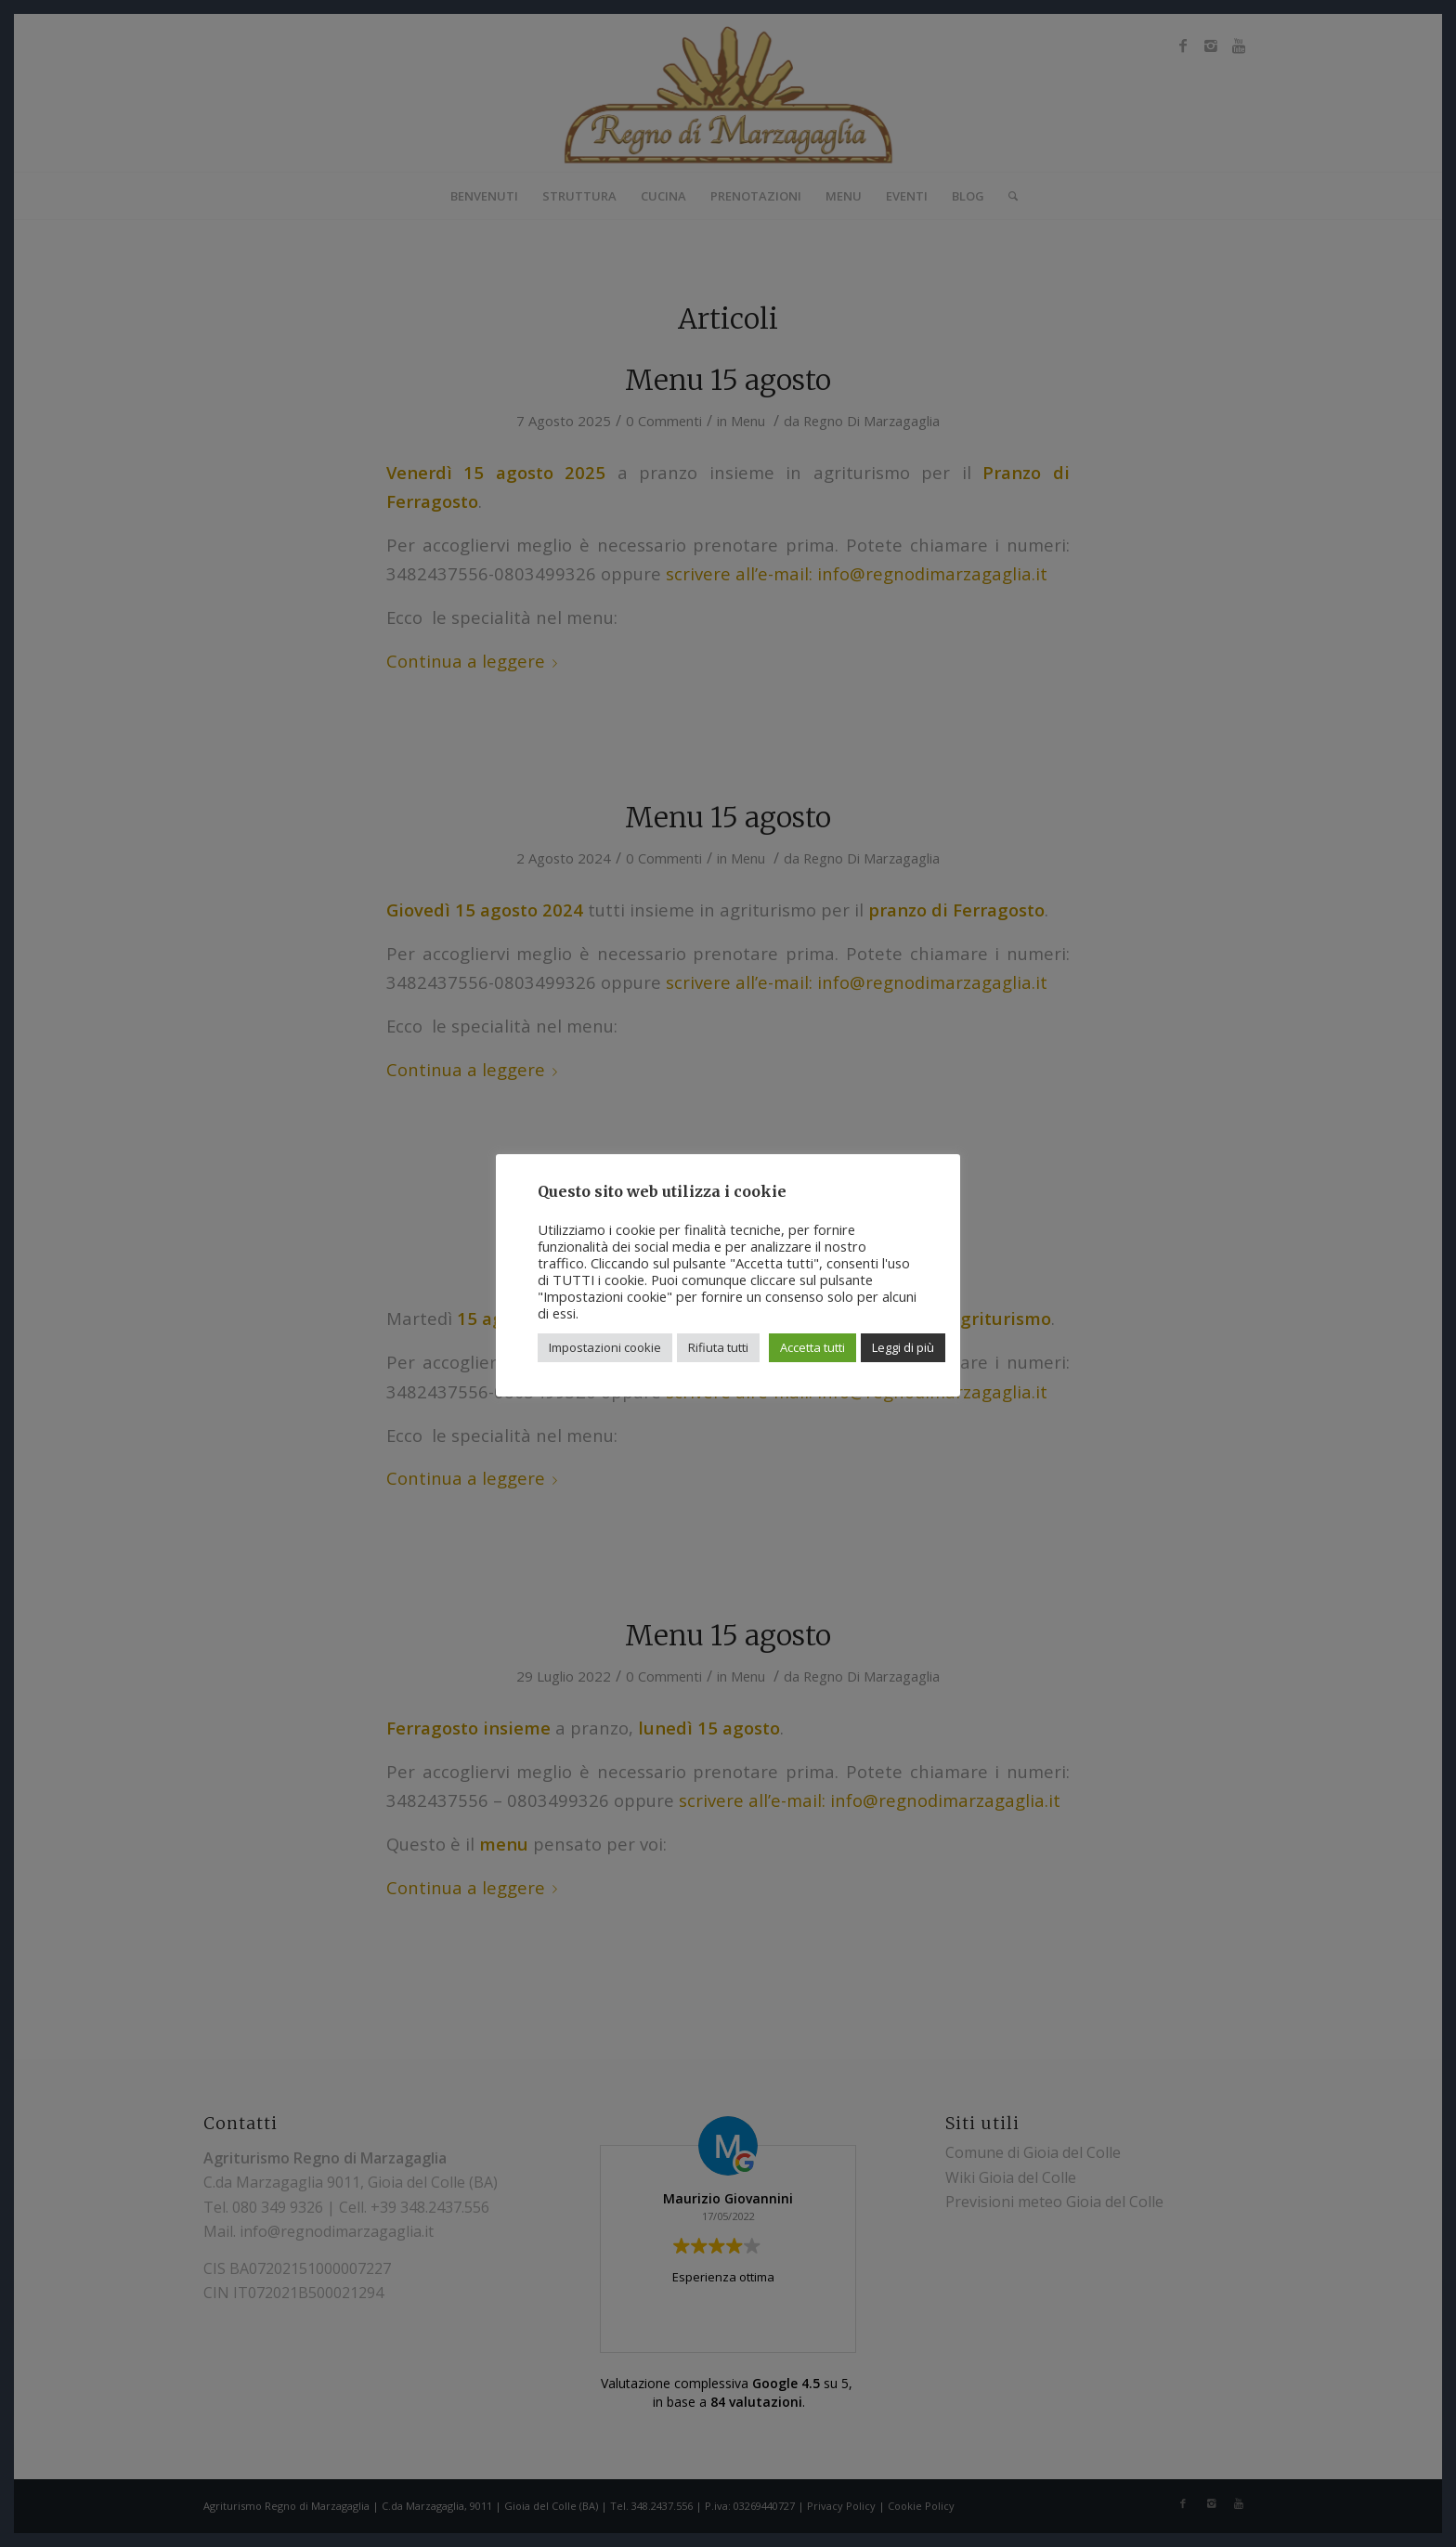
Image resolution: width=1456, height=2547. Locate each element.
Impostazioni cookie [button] (605, 1347)
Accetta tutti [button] (812, 1347)
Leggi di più (903, 1347)
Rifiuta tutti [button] (718, 1347)
